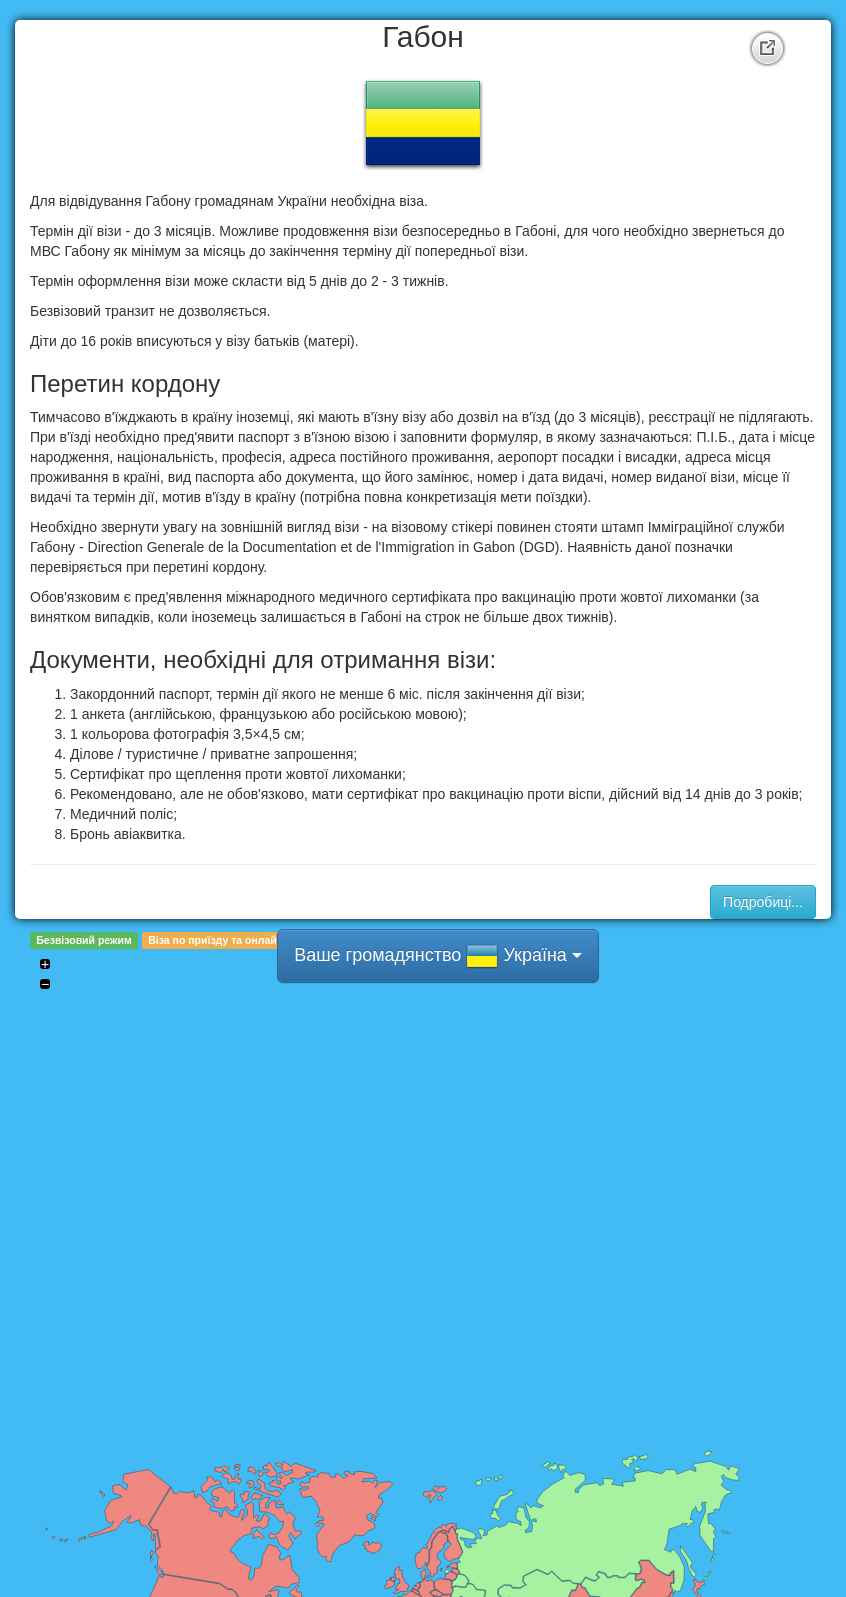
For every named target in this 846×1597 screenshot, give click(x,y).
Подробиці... (763, 902)
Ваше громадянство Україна (438, 956)
